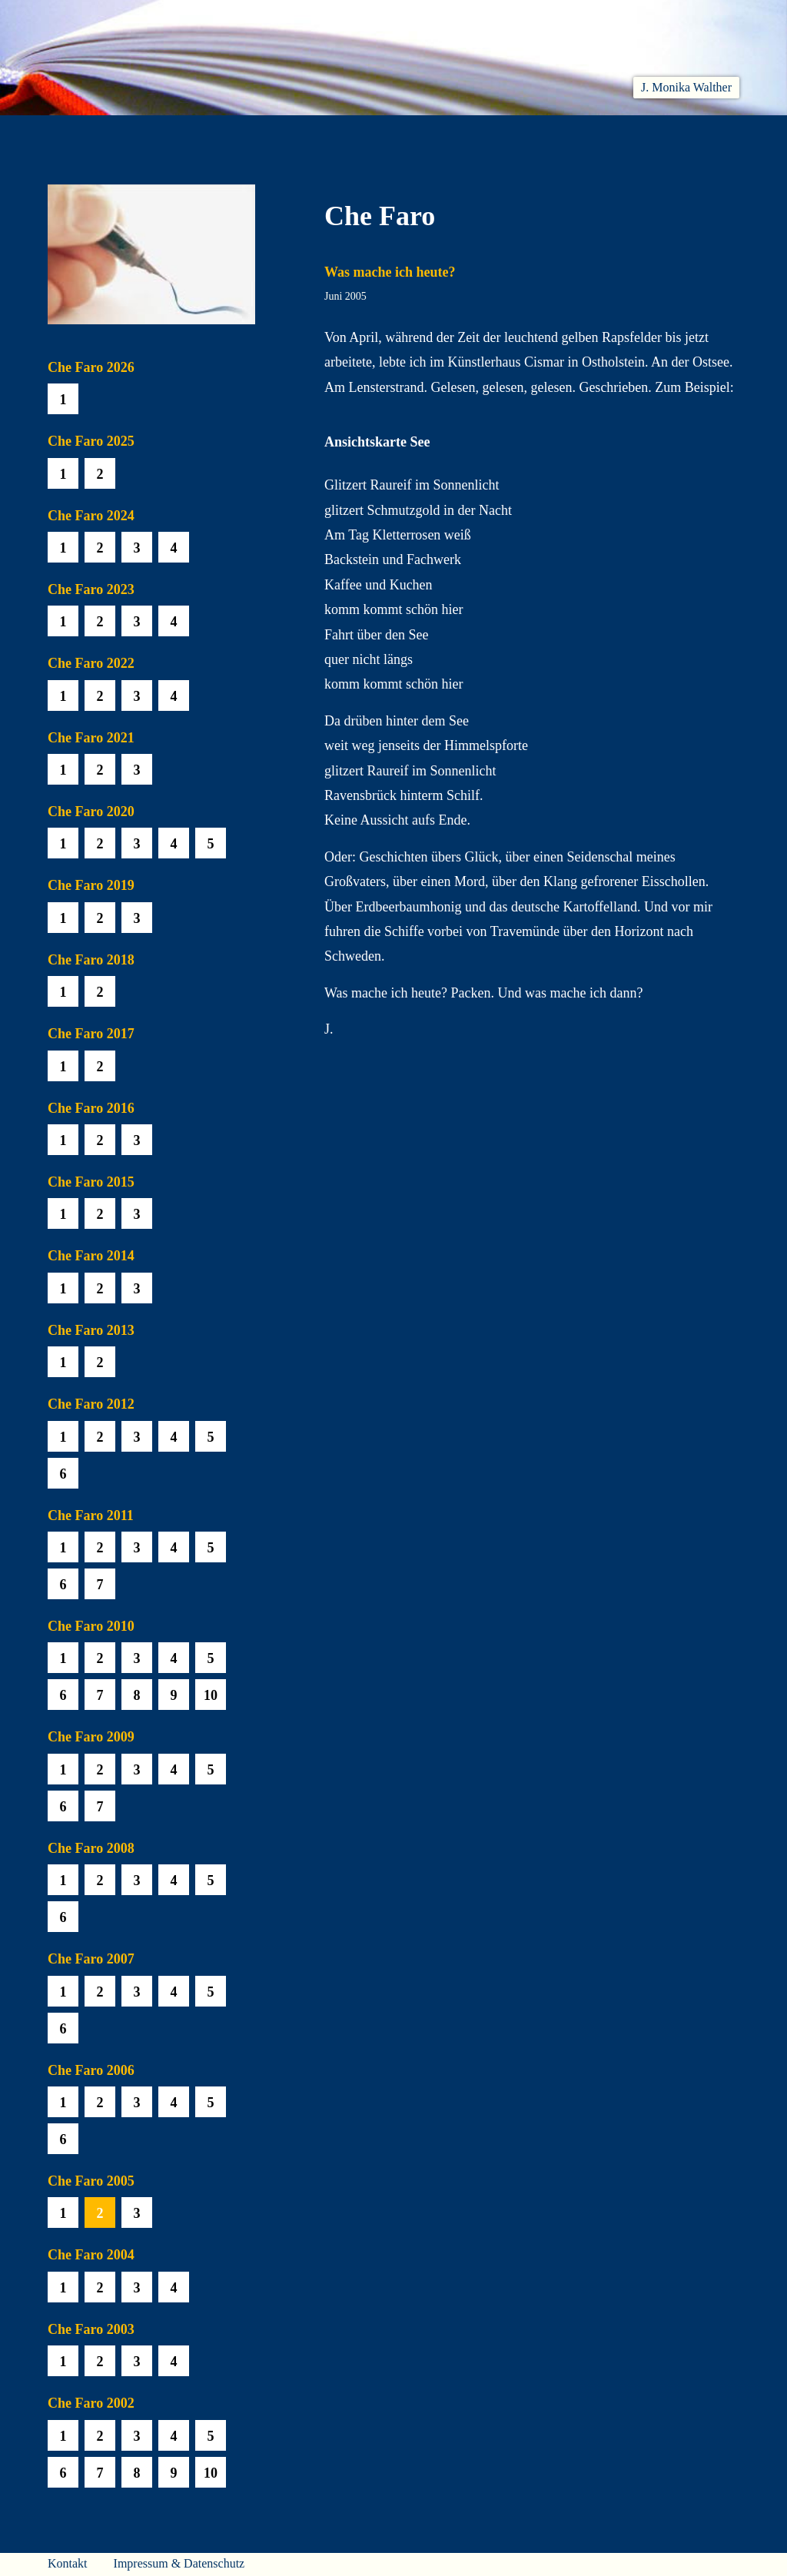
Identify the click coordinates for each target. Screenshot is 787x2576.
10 (211, 1695)
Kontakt (68, 2563)
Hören (337, 133)
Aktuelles (187, 133)
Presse (720, 133)
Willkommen (86, 133)
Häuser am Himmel (610, 133)
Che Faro (416, 133)
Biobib (498, 133)
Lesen (266, 133)
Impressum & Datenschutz (179, 2563)
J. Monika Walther (686, 87)
